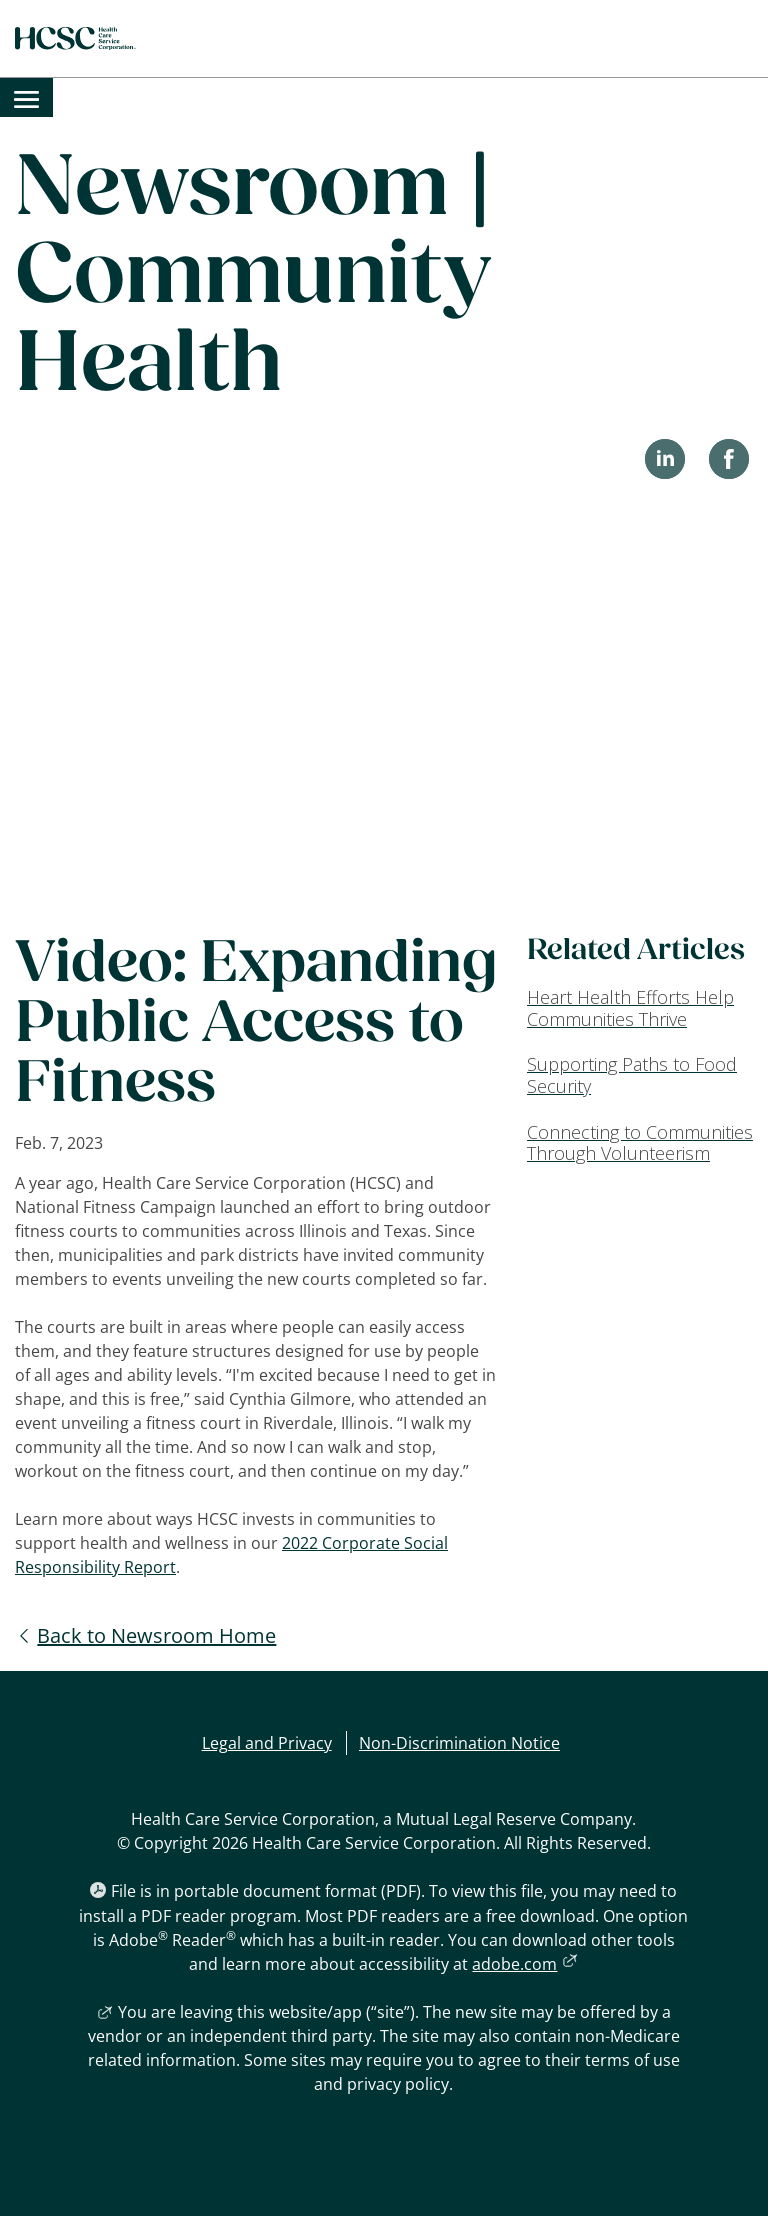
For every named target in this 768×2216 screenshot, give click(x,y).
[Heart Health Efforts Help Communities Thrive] (640, 1008)
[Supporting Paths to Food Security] (640, 1075)
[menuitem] (26, 97)
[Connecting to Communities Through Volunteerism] (640, 1143)
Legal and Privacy (267, 1743)
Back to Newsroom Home (156, 1635)
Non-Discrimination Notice (459, 1743)
